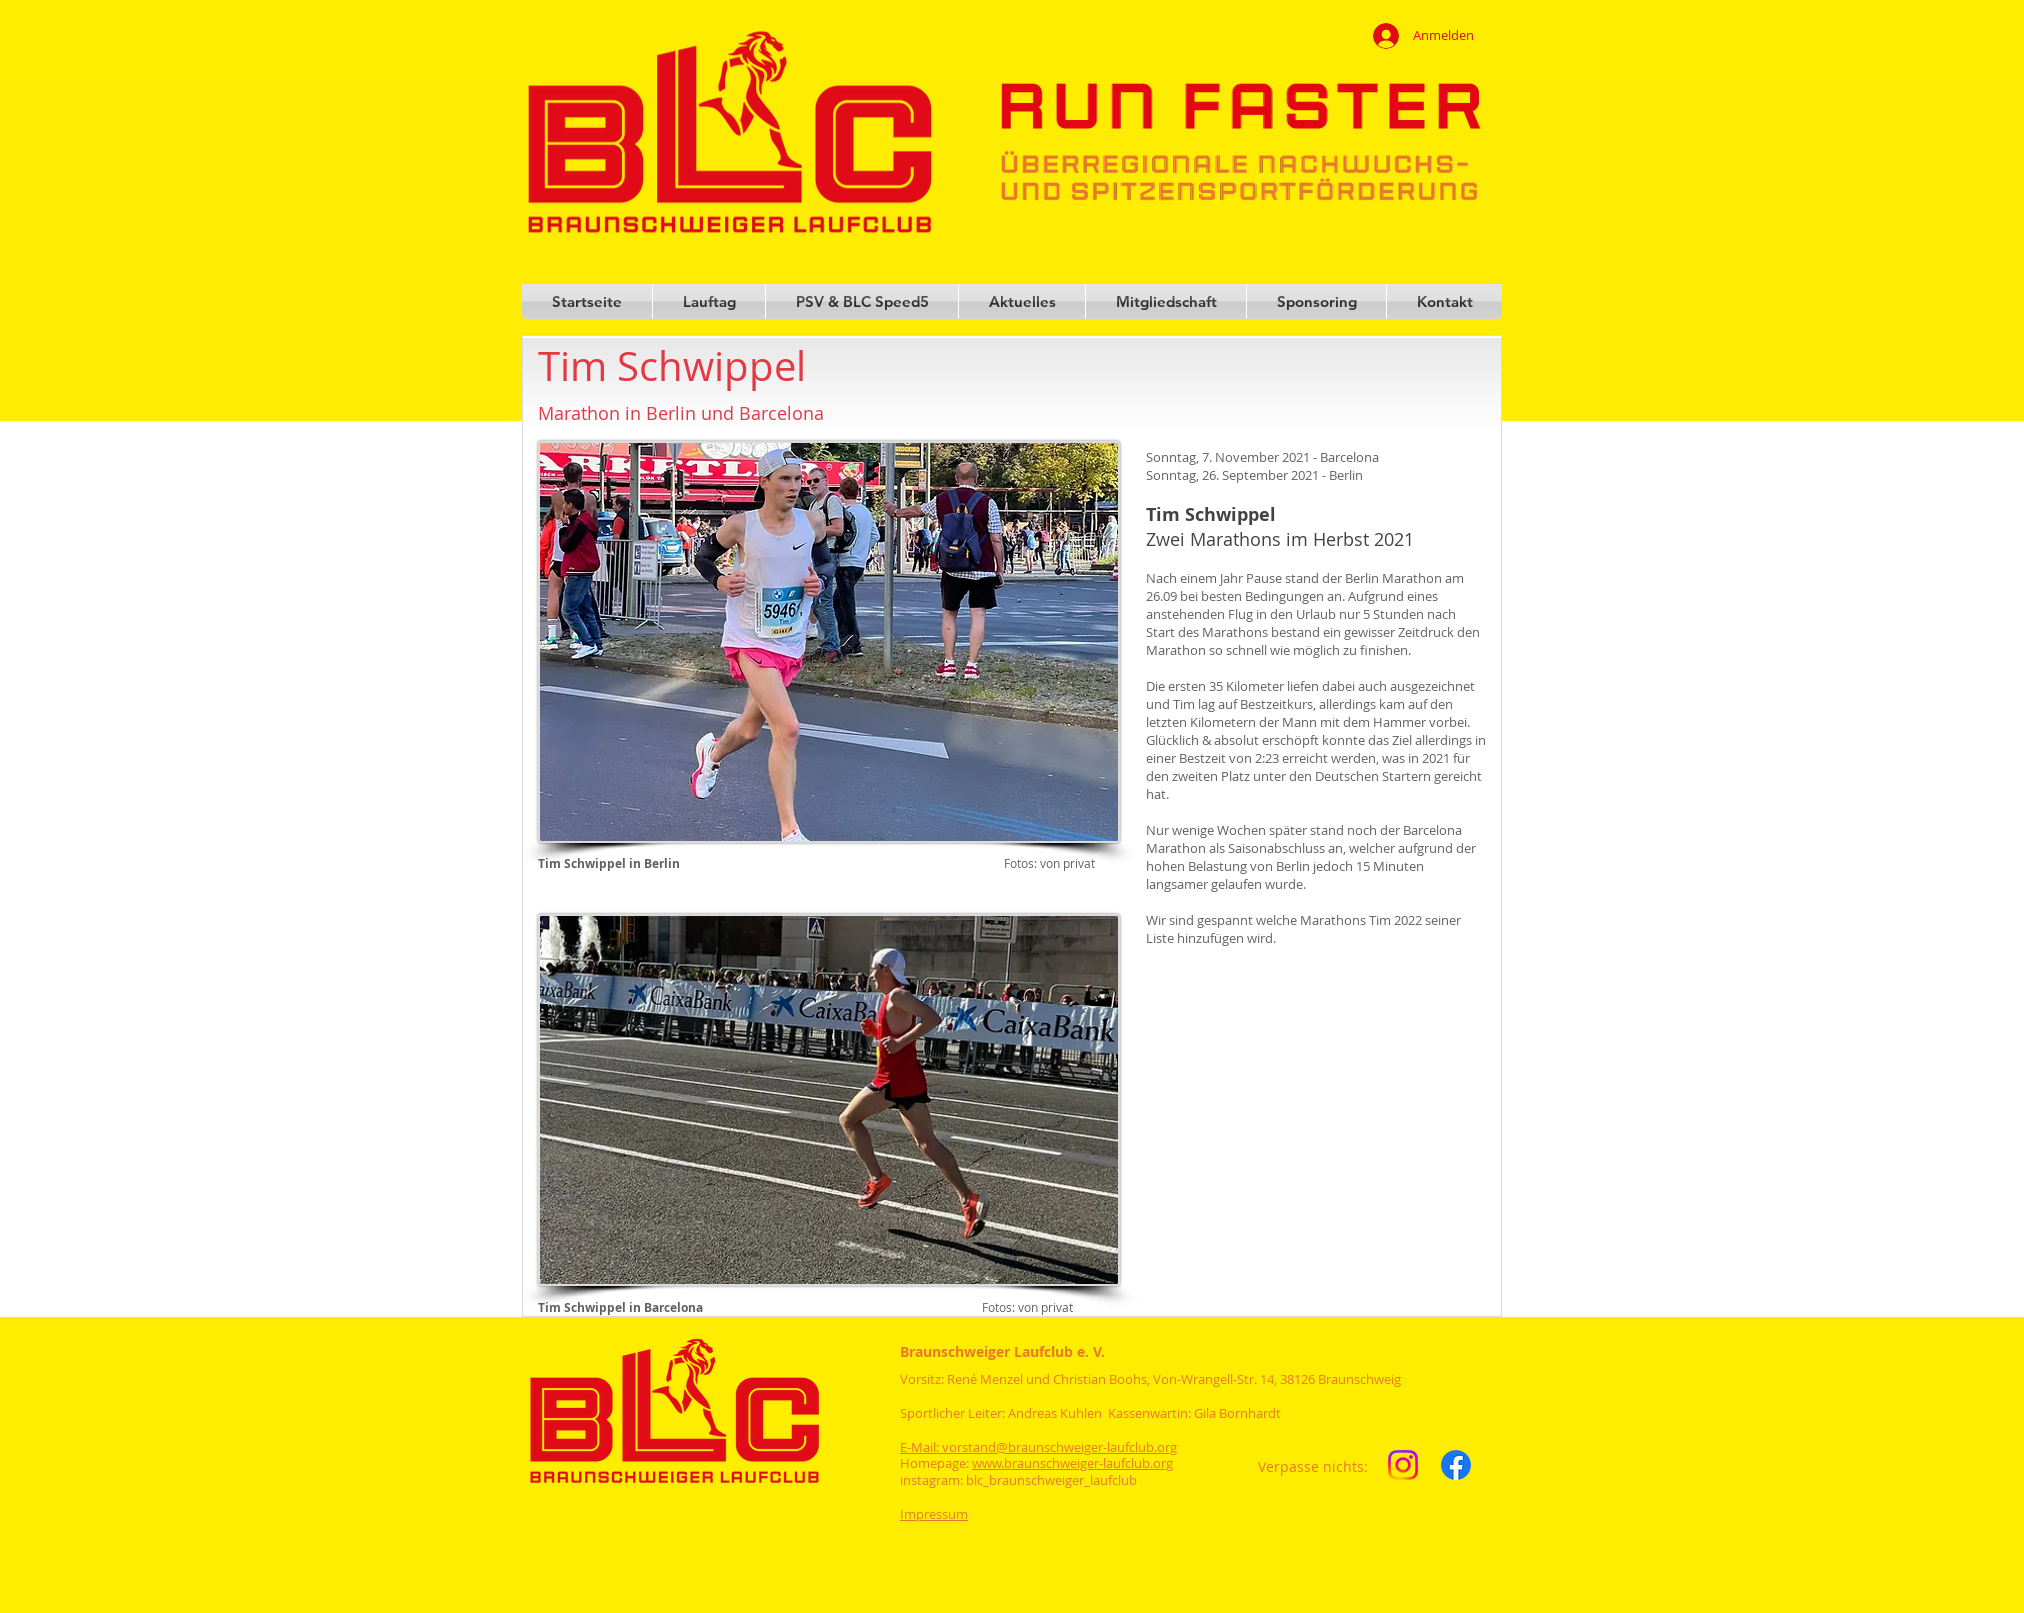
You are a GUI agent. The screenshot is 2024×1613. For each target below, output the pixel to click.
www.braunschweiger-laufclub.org (1072, 1463)
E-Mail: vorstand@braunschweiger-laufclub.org (1038, 1447)
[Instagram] (1403, 1465)
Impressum (934, 1514)
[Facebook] (1456, 1465)
